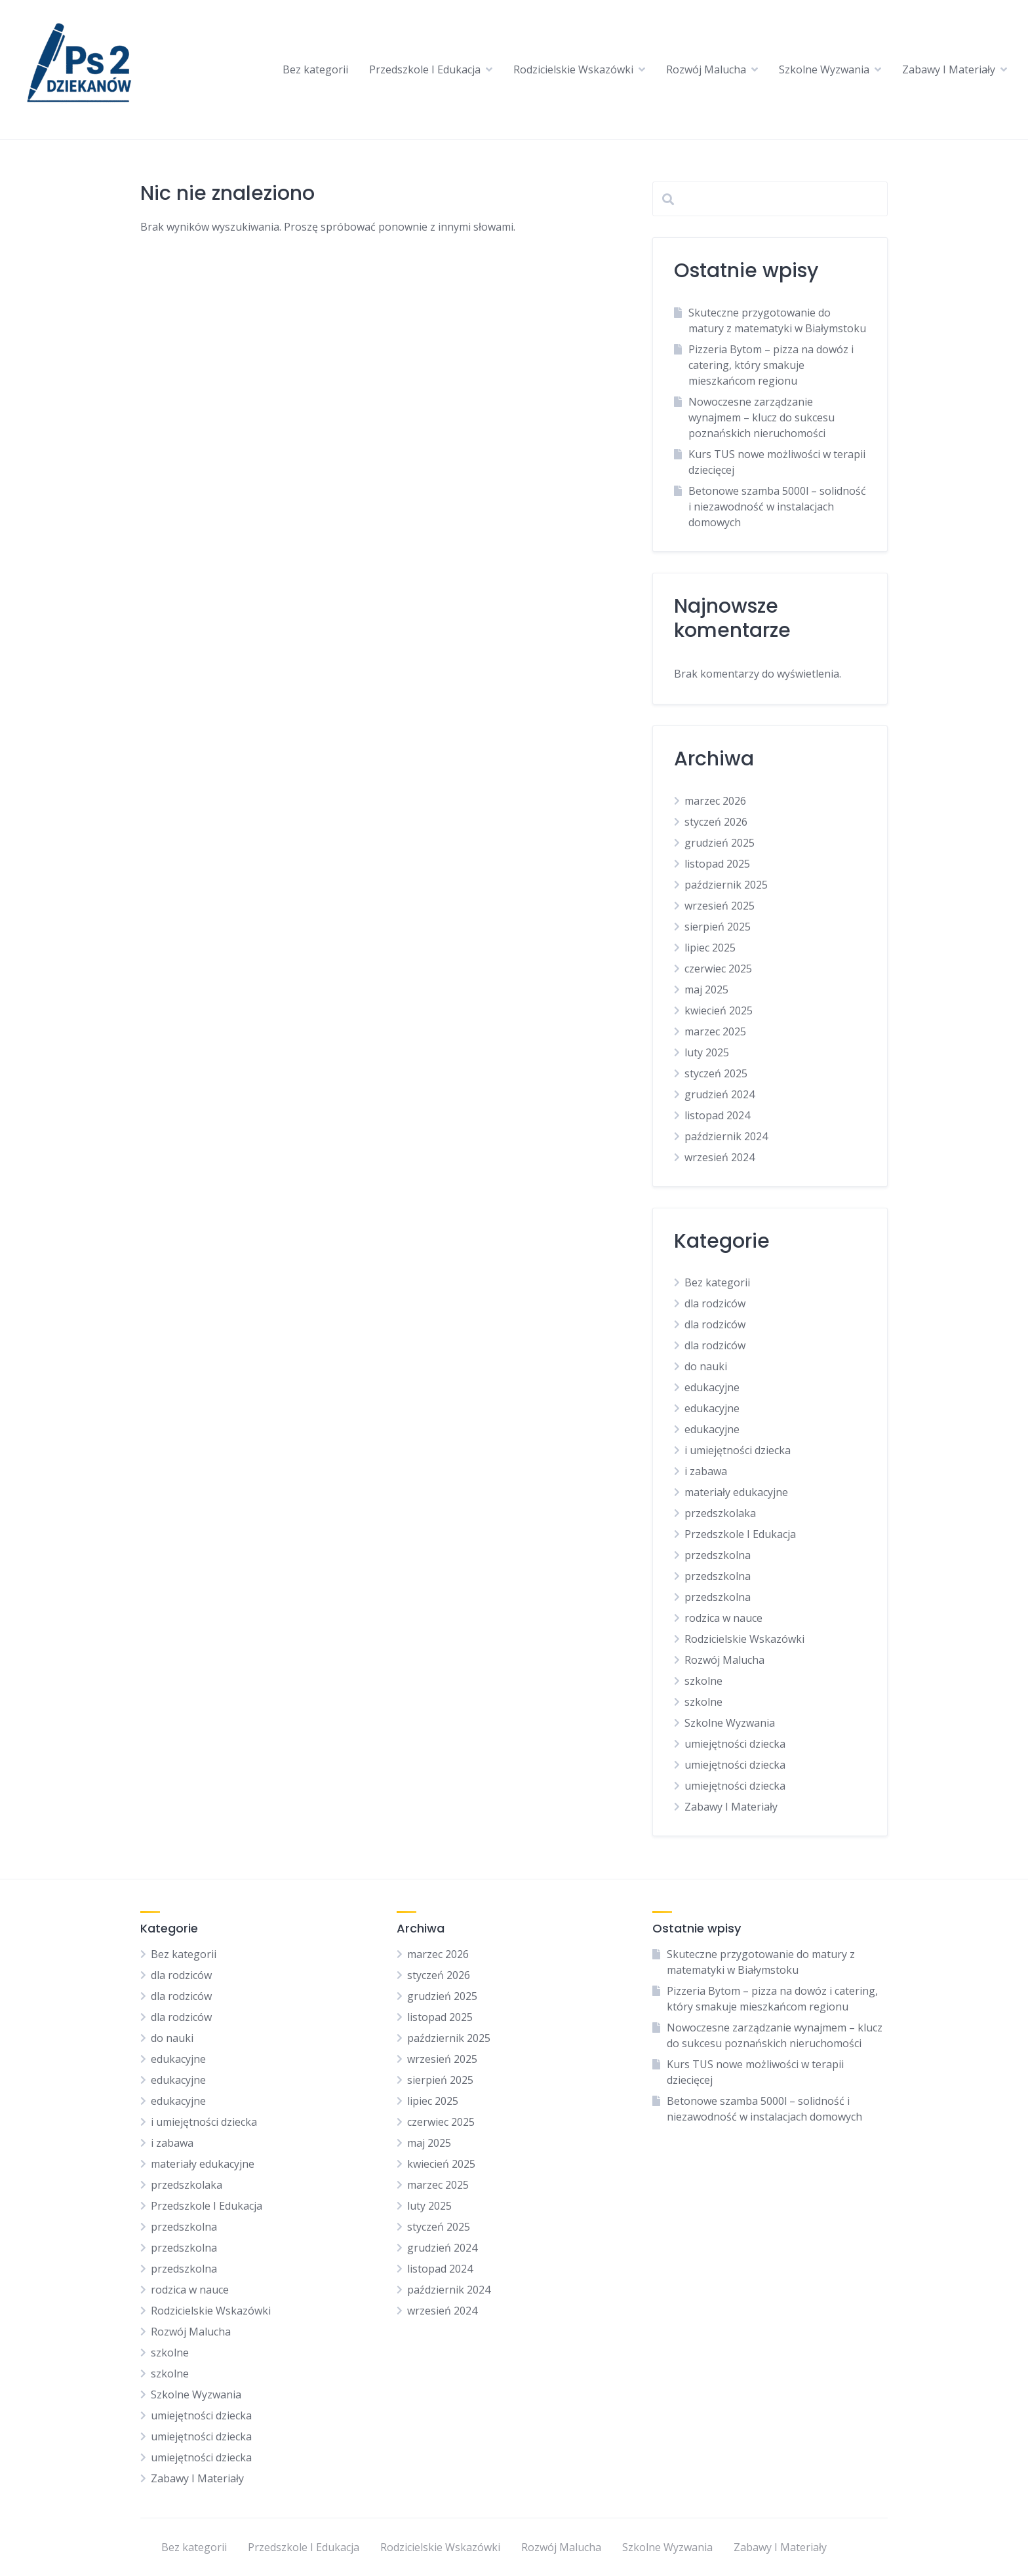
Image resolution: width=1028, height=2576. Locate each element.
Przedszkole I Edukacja (425, 69)
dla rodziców (714, 1303)
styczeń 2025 (715, 1073)
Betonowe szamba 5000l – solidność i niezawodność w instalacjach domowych (777, 506)
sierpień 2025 (717, 926)
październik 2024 (726, 1136)
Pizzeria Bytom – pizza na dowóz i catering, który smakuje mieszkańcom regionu (771, 365)
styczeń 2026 (715, 822)
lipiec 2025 (710, 947)
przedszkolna (717, 1555)
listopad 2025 (717, 863)
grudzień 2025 (719, 843)
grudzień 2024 (719, 1094)
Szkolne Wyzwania (824, 69)
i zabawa (705, 1471)
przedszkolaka (720, 1513)
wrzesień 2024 (719, 1157)
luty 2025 (706, 1052)
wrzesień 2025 (719, 905)
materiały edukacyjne (736, 1492)
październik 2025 (726, 884)
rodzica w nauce (723, 1618)
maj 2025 (706, 989)
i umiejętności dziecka (737, 1450)
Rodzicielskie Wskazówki (573, 69)
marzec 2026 (715, 801)
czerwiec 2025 (718, 968)
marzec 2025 (715, 1031)
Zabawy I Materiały (948, 69)
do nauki (705, 1366)
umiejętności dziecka (734, 1744)
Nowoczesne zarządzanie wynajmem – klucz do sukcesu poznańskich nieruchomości (761, 417)
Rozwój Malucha (706, 69)
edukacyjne (712, 1387)
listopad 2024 (717, 1115)
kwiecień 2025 (718, 1010)
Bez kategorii (315, 69)
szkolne (703, 1681)
